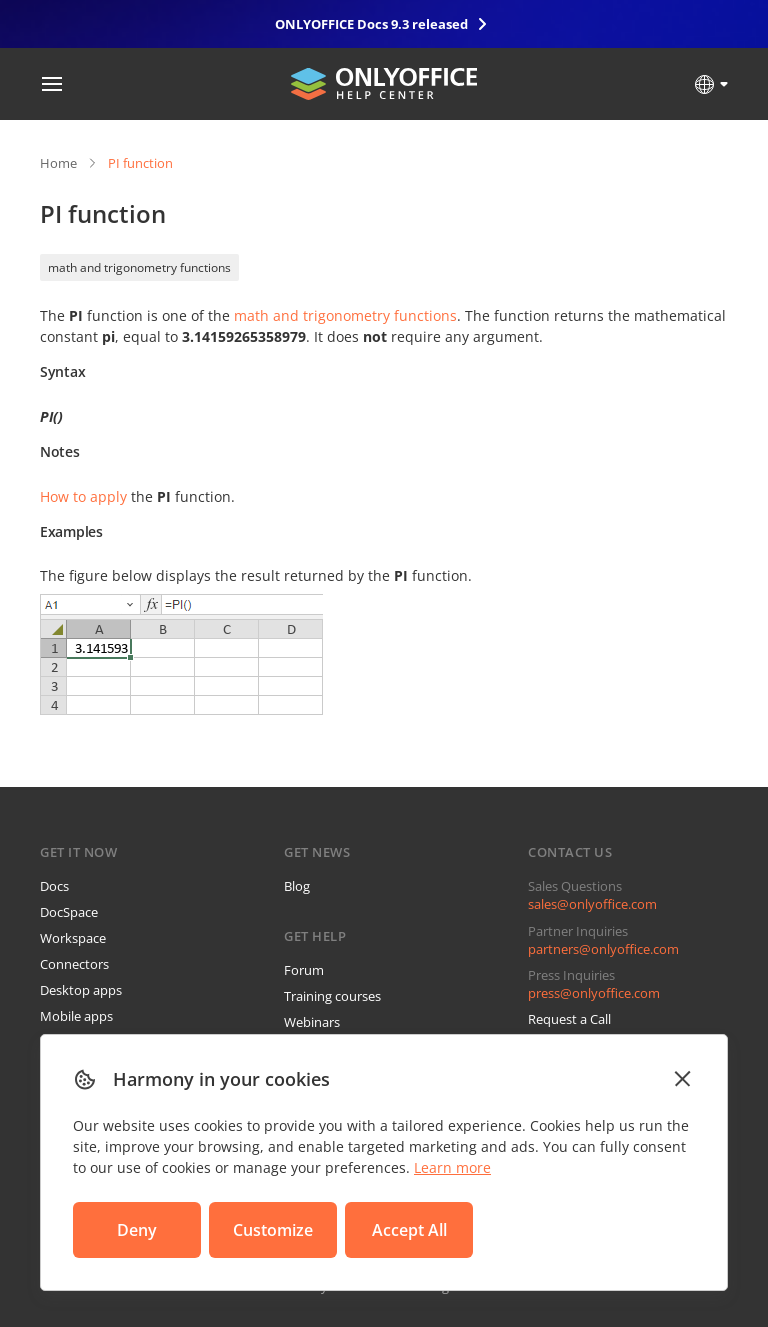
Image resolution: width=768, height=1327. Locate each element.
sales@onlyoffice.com (592, 904)
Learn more (452, 1167)
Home (58, 163)
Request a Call (569, 1019)
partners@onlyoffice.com (603, 949)
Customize (273, 1230)
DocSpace (69, 912)
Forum (304, 970)
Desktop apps (81, 990)
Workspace (73, 938)
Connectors (74, 964)
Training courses (332, 996)
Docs (54, 886)
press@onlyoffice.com (594, 993)
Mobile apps (76, 1016)
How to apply (83, 496)
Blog (297, 886)
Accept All (409, 1230)
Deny (137, 1230)
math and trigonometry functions (139, 267)
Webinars (312, 1022)
